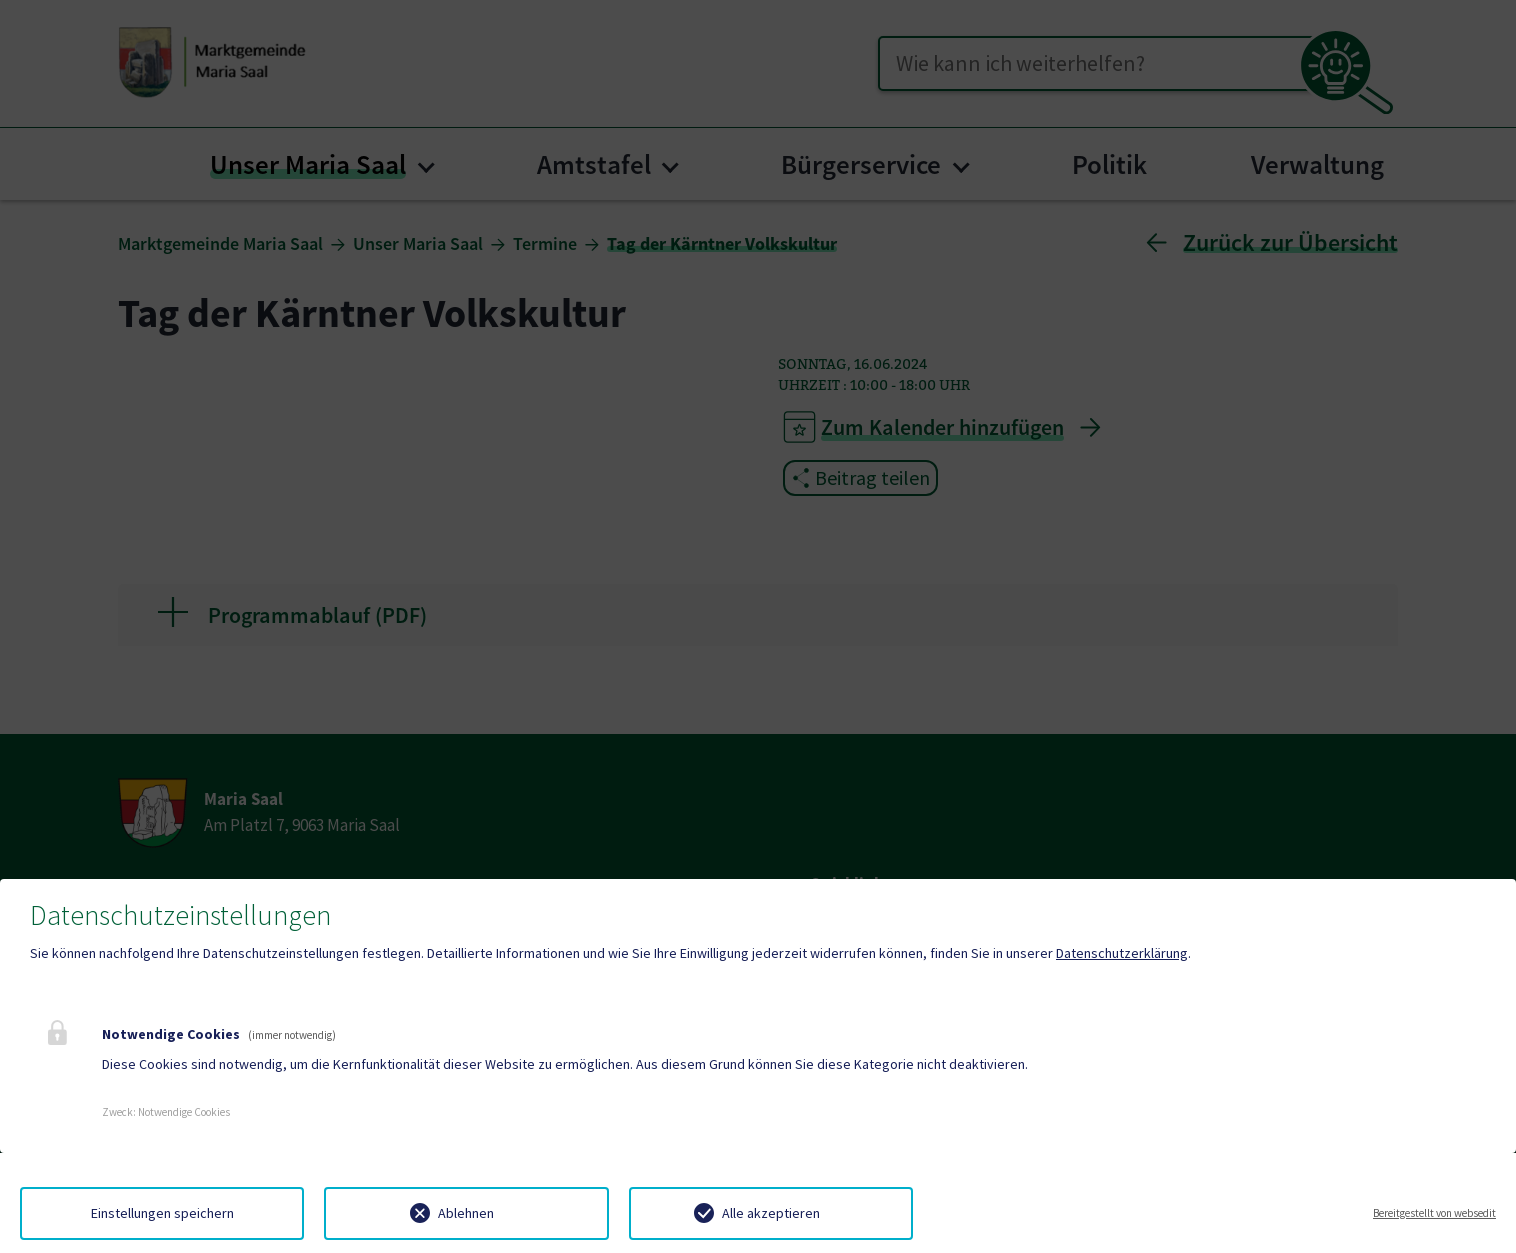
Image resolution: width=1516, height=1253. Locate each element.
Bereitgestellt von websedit (1434, 1213)
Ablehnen (466, 1213)
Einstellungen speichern (162, 1213)
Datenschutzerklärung (1122, 953)
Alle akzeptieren (771, 1213)
